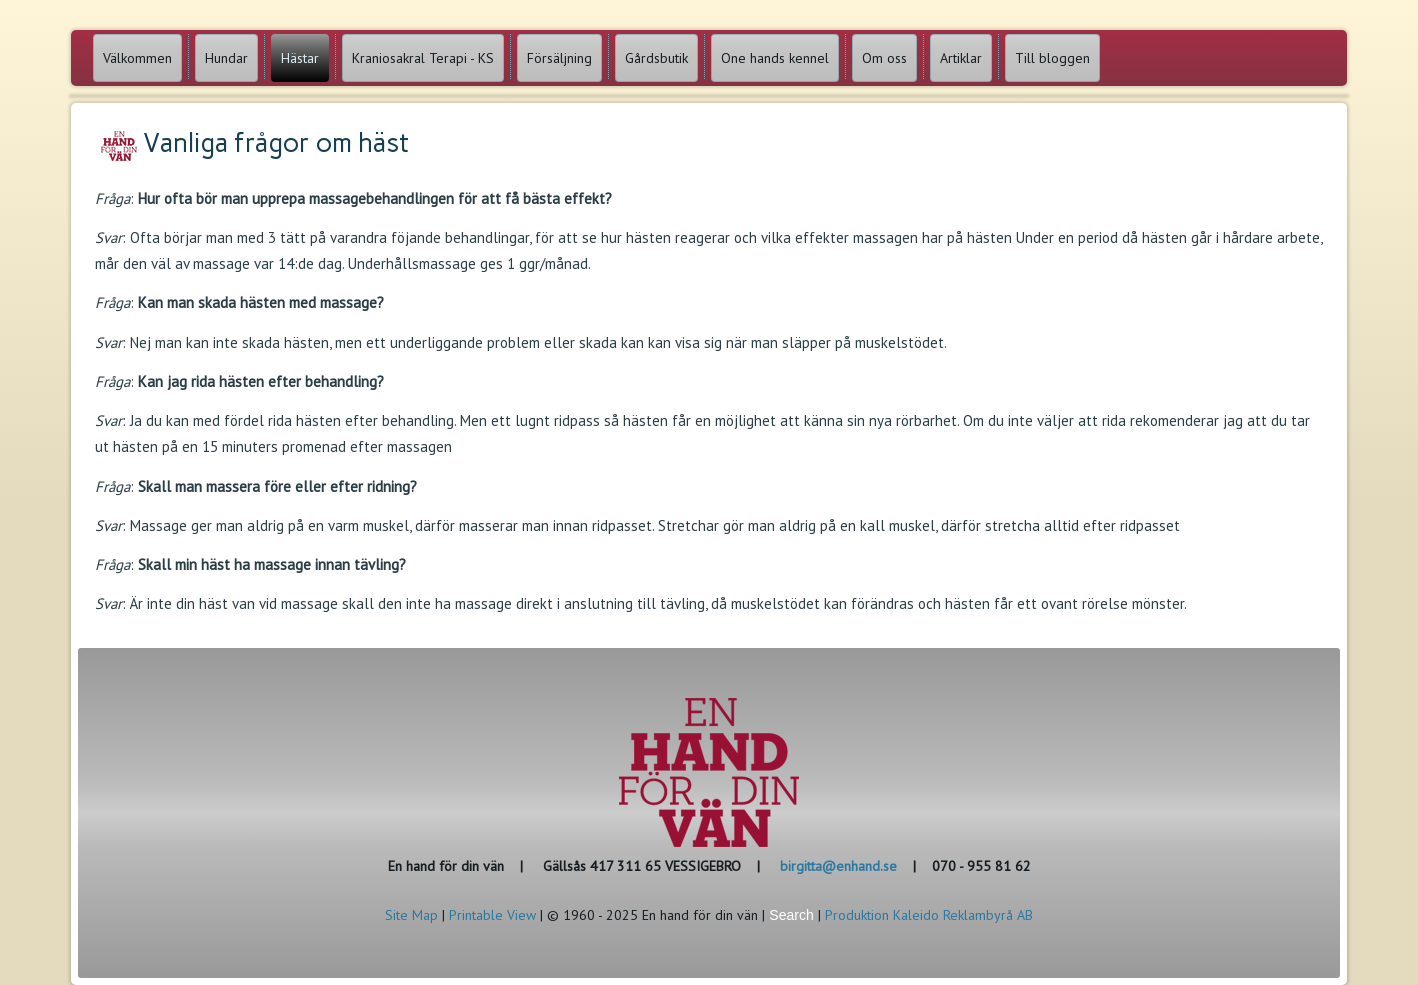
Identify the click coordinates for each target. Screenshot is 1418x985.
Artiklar (961, 58)
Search (791, 915)
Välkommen (137, 58)
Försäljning (559, 58)
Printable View (492, 915)
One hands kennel (775, 58)
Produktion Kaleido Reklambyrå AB (929, 915)
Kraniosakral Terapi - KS (423, 58)
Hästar (300, 58)
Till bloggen (1052, 58)
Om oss (884, 58)
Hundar (226, 58)
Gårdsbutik (656, 58)
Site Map (411, 915)
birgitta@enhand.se (838, 866)
